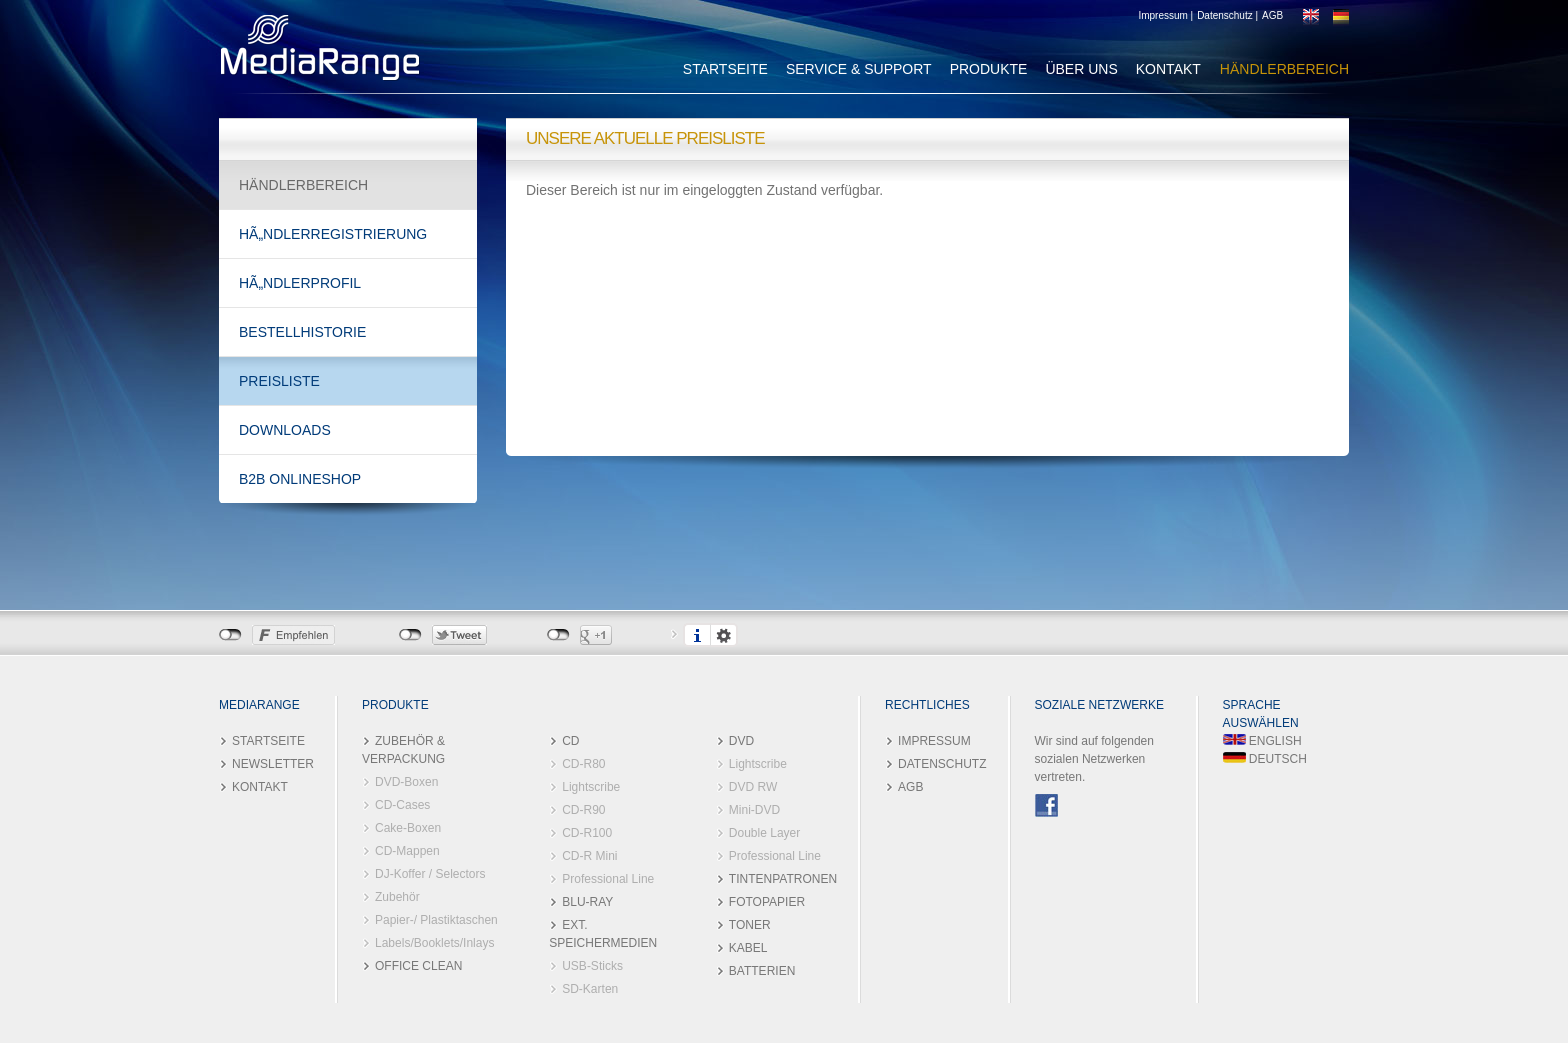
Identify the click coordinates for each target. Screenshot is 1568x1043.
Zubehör (397, 897)
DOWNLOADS (285, 430)
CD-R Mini (589, 856)
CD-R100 (587, 833)
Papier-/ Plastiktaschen (436, 920)
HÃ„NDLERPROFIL (300, 283)
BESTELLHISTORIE (302, 332)
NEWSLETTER (273, 764)
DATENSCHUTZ (942, 764)
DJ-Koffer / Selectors (430, 874)
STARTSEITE (725, 69)
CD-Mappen (407, 851)
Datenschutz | (1227, 15)
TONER (750, 925)
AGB (1272, 15)
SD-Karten (590, 989)
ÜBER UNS (1081, 69)
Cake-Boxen (408, 828)
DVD (741, 741)
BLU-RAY (587, 902)
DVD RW (753, 787)
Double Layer (764, 833)
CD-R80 (583, 764)
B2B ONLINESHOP (300, 479)
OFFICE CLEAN (418, 966)
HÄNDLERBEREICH (1284, 69)
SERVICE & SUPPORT (859, 69)
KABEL (748, 948)
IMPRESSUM (934, 741)
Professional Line (608, 879)
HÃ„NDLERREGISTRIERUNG (333, 234)
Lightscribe (591, 787)
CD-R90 (583, 810)
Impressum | (1165, 15)
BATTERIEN (762, 971)
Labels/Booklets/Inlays (434, 943)
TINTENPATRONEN (783, 879)
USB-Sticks (592, 966)
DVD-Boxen (406, 782)
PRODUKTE (989, 69)
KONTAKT (1168, 69)
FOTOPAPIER (767, 902)
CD (570, 741)
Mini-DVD (754, 810)
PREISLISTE (279, 381)
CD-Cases (402, 805)
